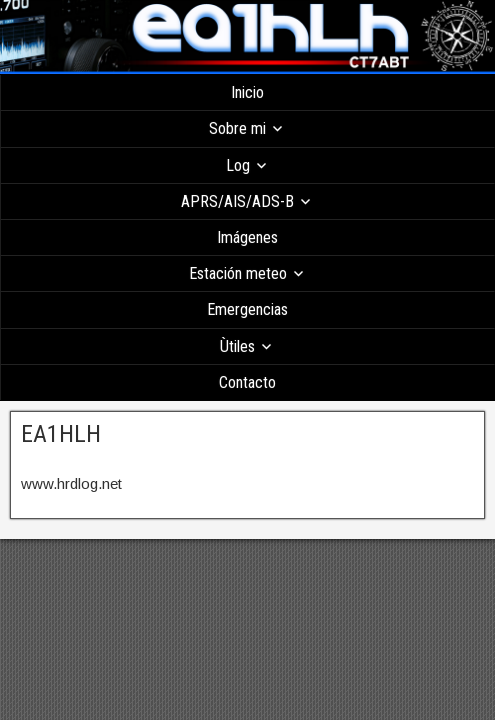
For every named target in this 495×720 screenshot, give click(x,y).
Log (238, 165)
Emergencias (247, 309)
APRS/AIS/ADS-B (237, 201)
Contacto (247, 382)
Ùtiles (237, 346)
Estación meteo (238, 273)
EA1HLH (61, 434)
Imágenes (247, 237)
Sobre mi (237, 128)
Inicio (247, 92)
